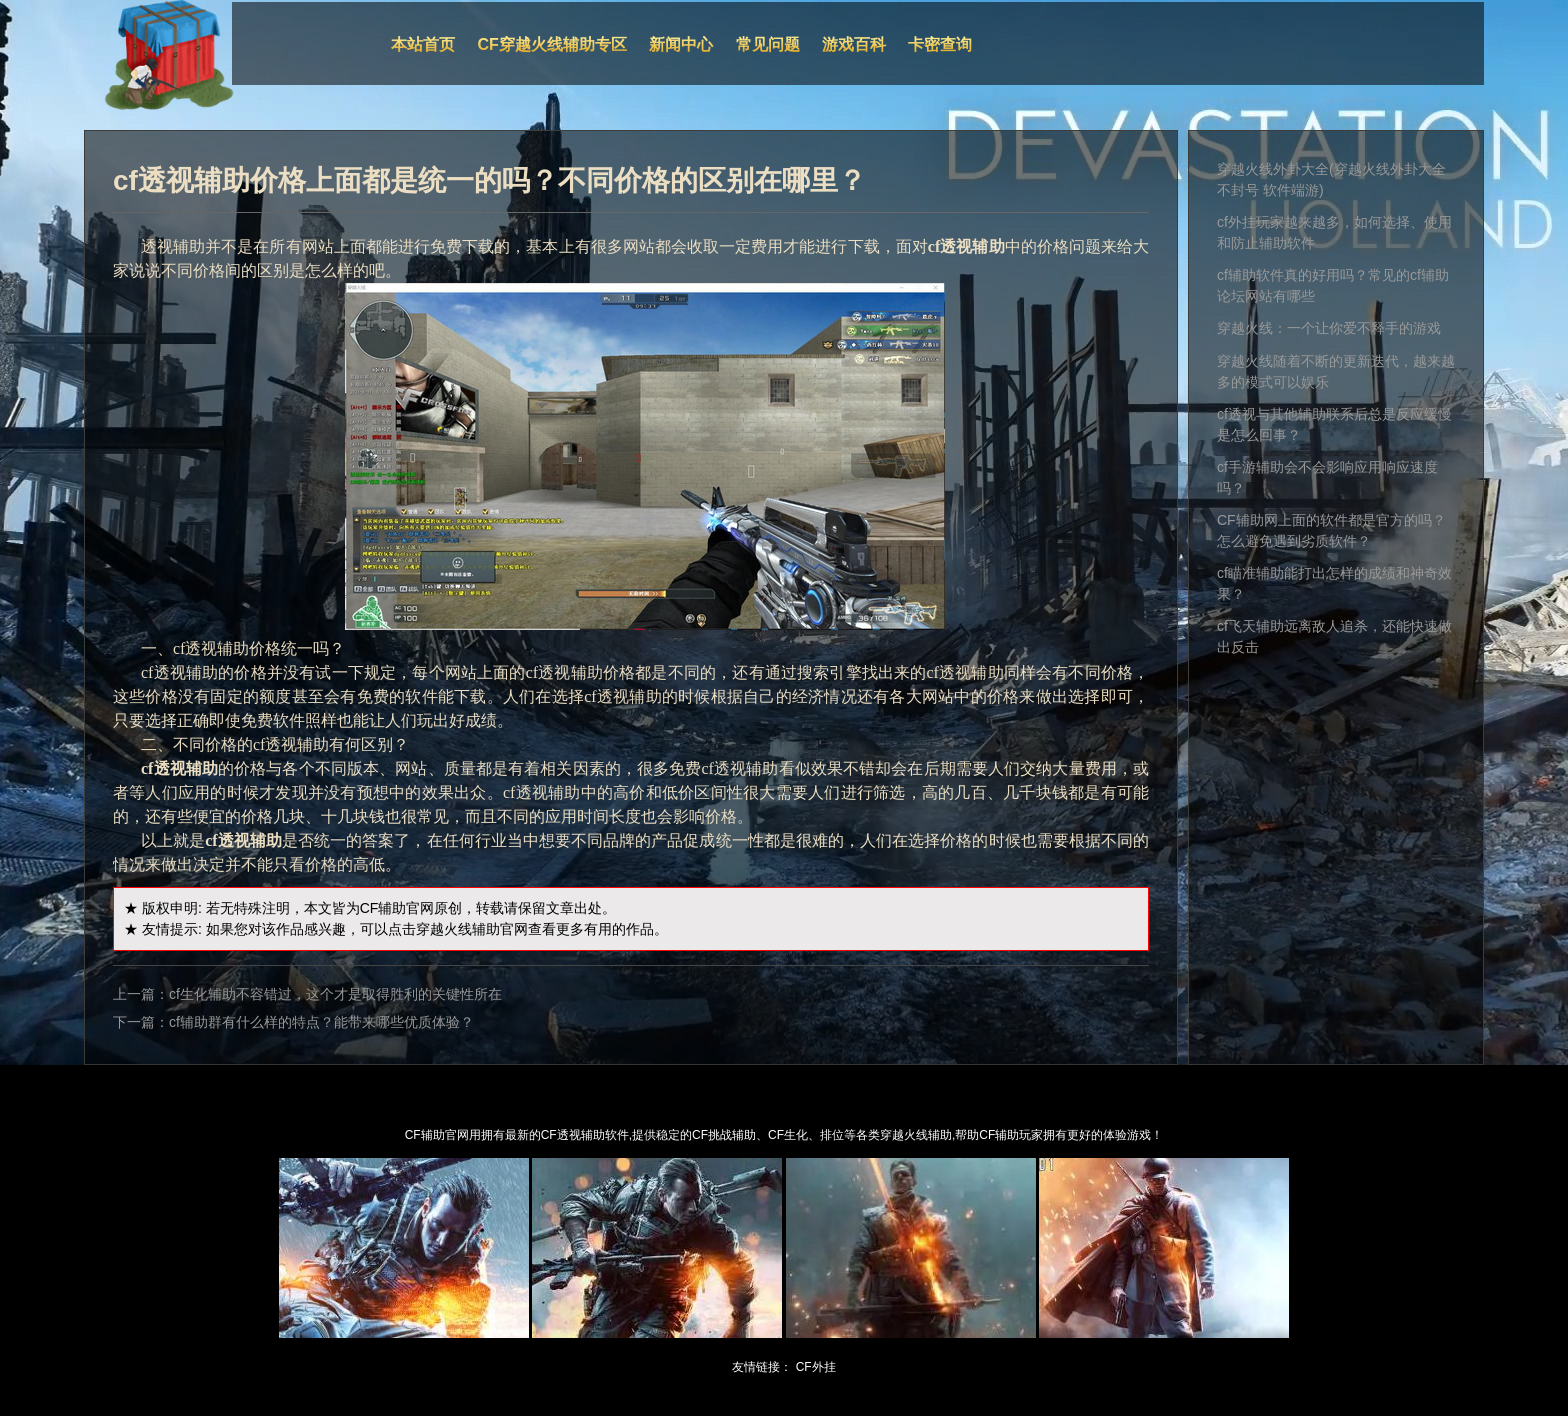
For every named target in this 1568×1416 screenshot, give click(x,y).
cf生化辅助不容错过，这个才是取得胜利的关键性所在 (335, 994)
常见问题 (768, 44)
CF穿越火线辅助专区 (552, 44)
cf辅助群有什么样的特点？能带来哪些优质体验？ (321, 1022)
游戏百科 (854, 44)
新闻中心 (681, 44)
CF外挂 (816, 1367)
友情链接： (762, 1367)
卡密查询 (940, 44)
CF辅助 (383, 908)
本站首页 (423, 44)
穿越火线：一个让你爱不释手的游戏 (1329, 328)
